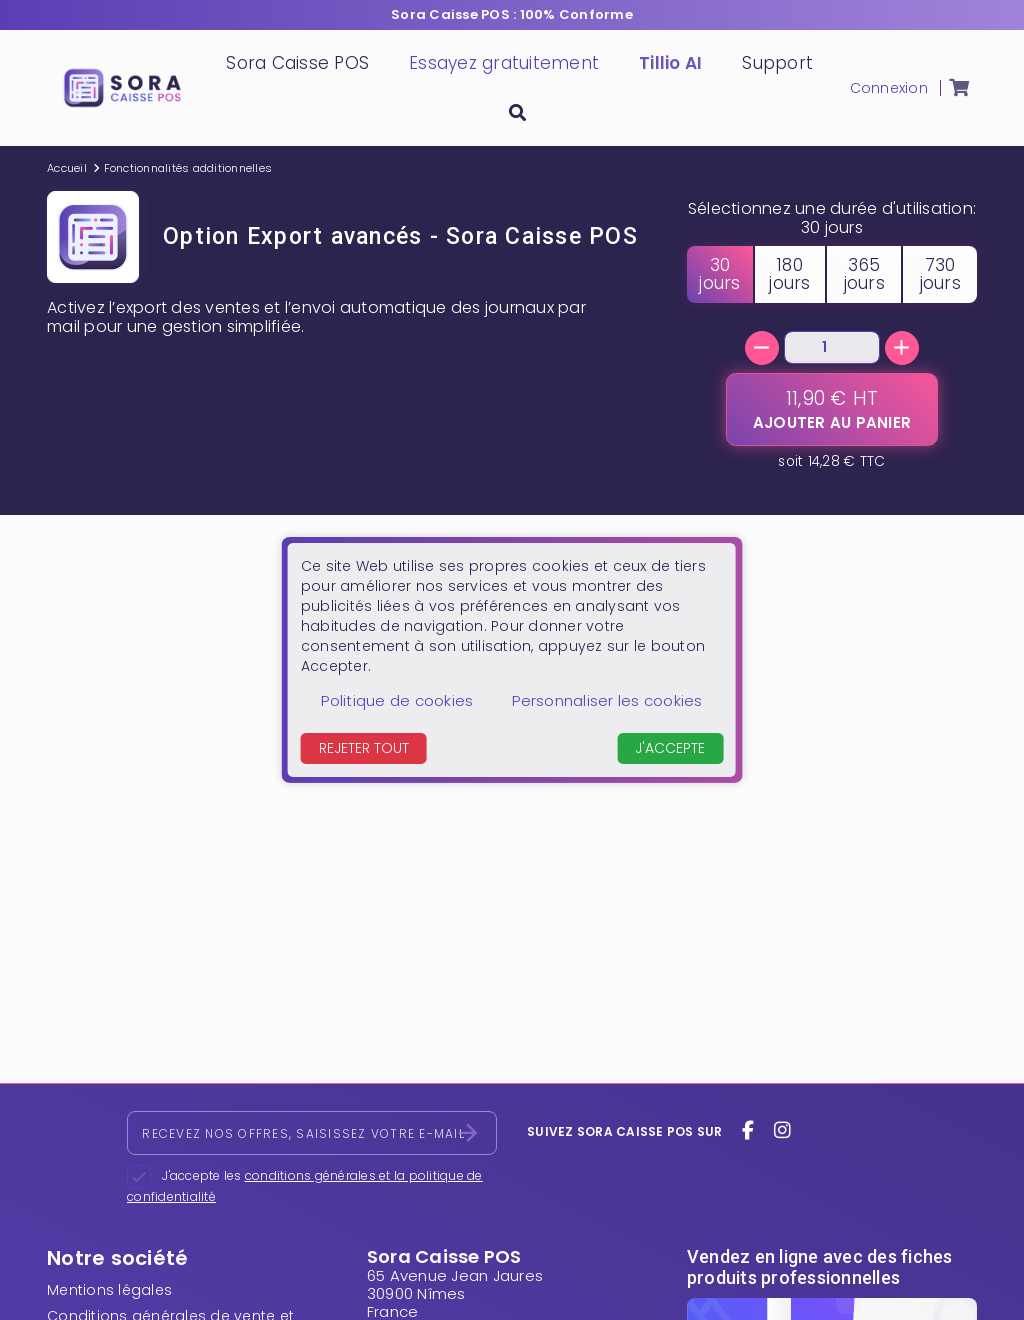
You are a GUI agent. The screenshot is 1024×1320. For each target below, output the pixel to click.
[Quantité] (832, 347)
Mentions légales (109, 1290)
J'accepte (670, 748)
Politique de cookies (397, 700)
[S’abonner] (468, 1133)
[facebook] (748, 1131)
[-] (762, 348)
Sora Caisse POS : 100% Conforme (512, 14)
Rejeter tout (364, 748)
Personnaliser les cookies (607, 700)
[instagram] (782, 1131)
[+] (902, 348)
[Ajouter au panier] (832, 409)
